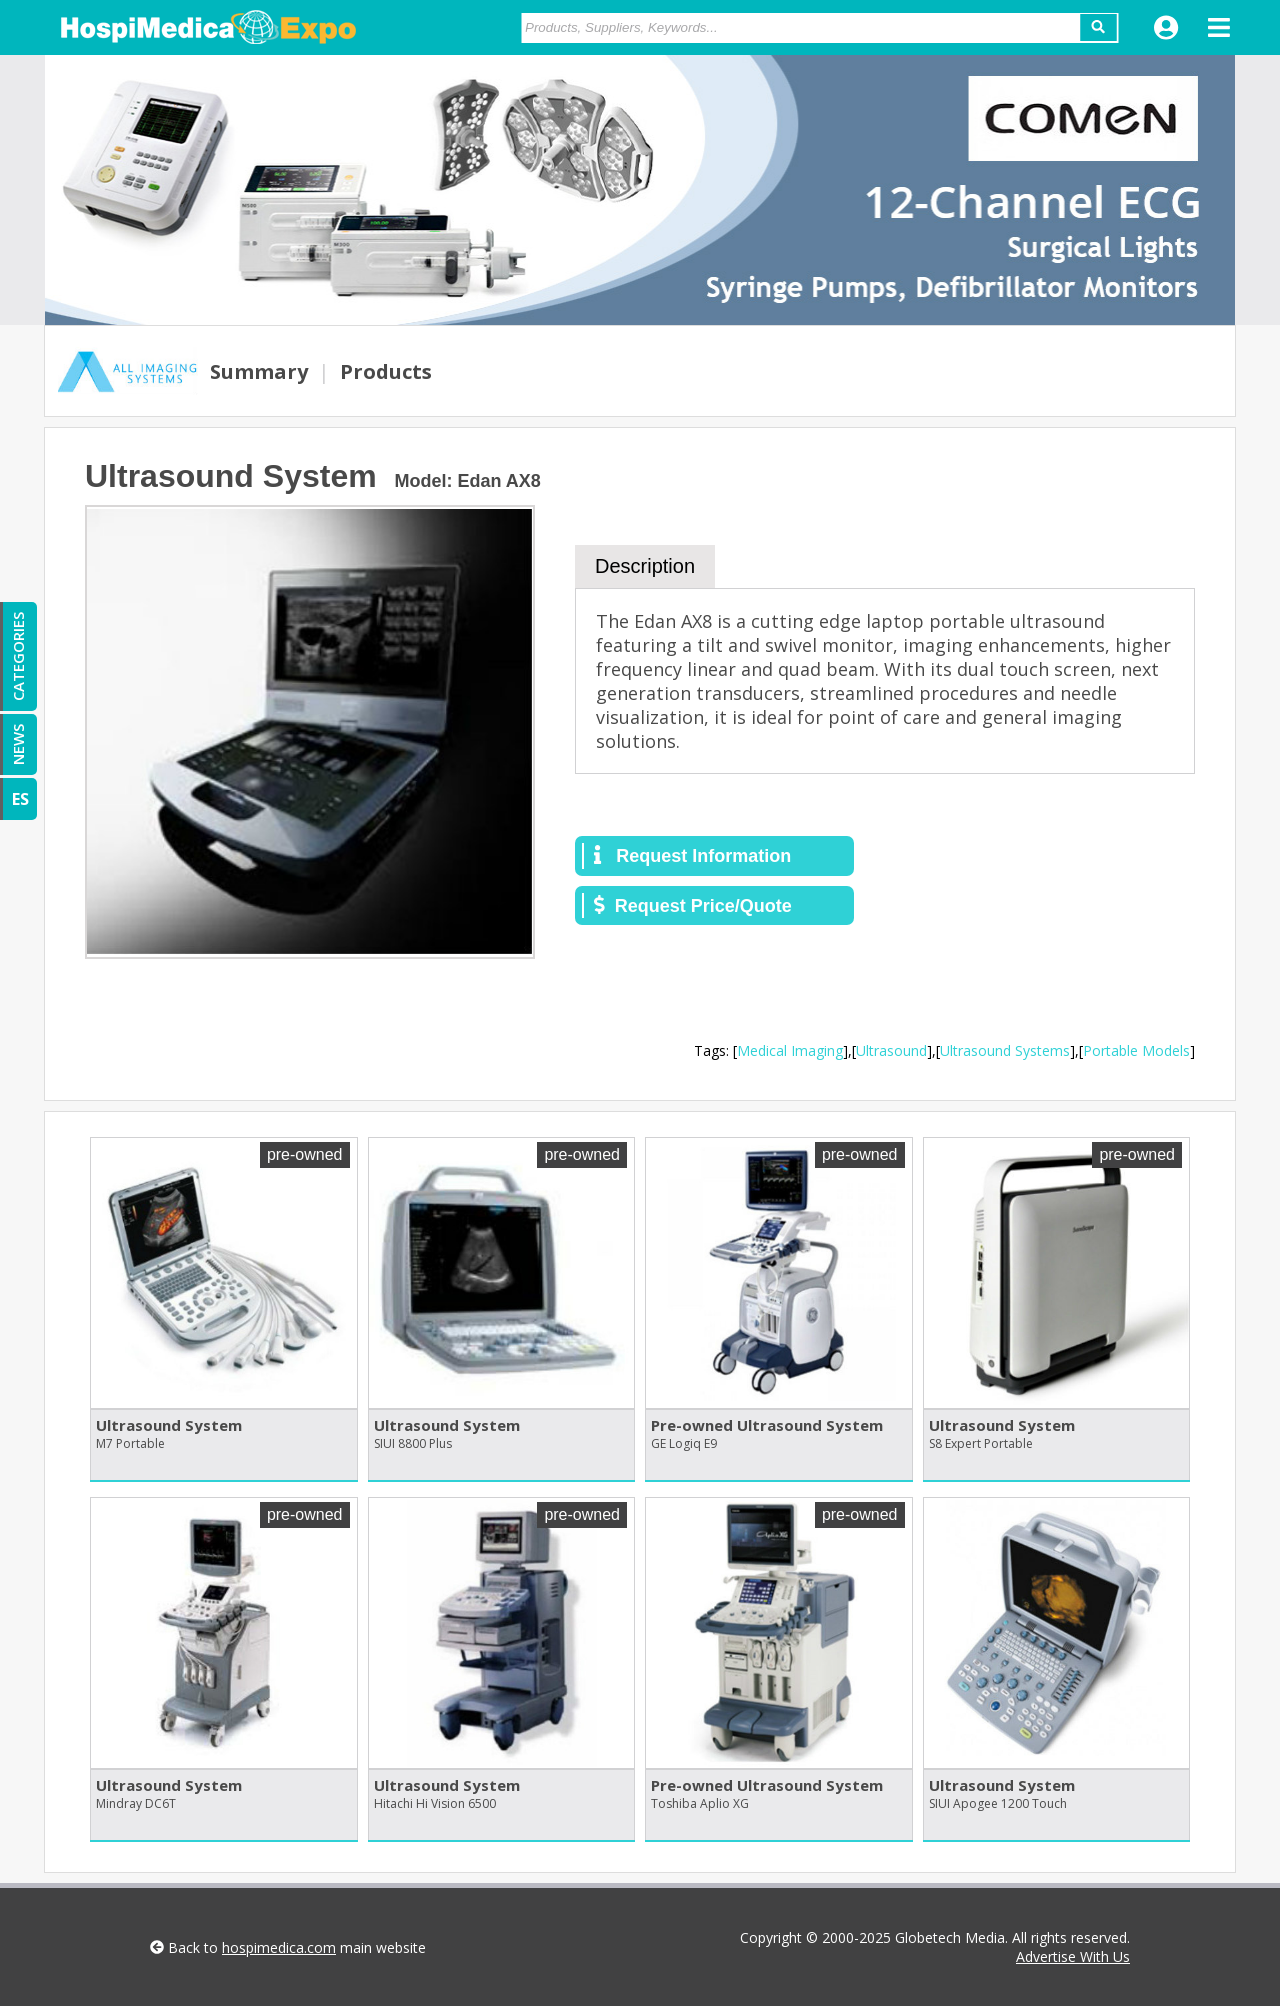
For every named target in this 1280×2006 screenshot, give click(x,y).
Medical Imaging (790, 1050)
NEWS (18, 744)
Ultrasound (891, 1050)
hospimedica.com (279, 1947)
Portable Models (1136, 1050)
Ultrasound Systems (1005, 1050)
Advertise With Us (1073, 1956)
